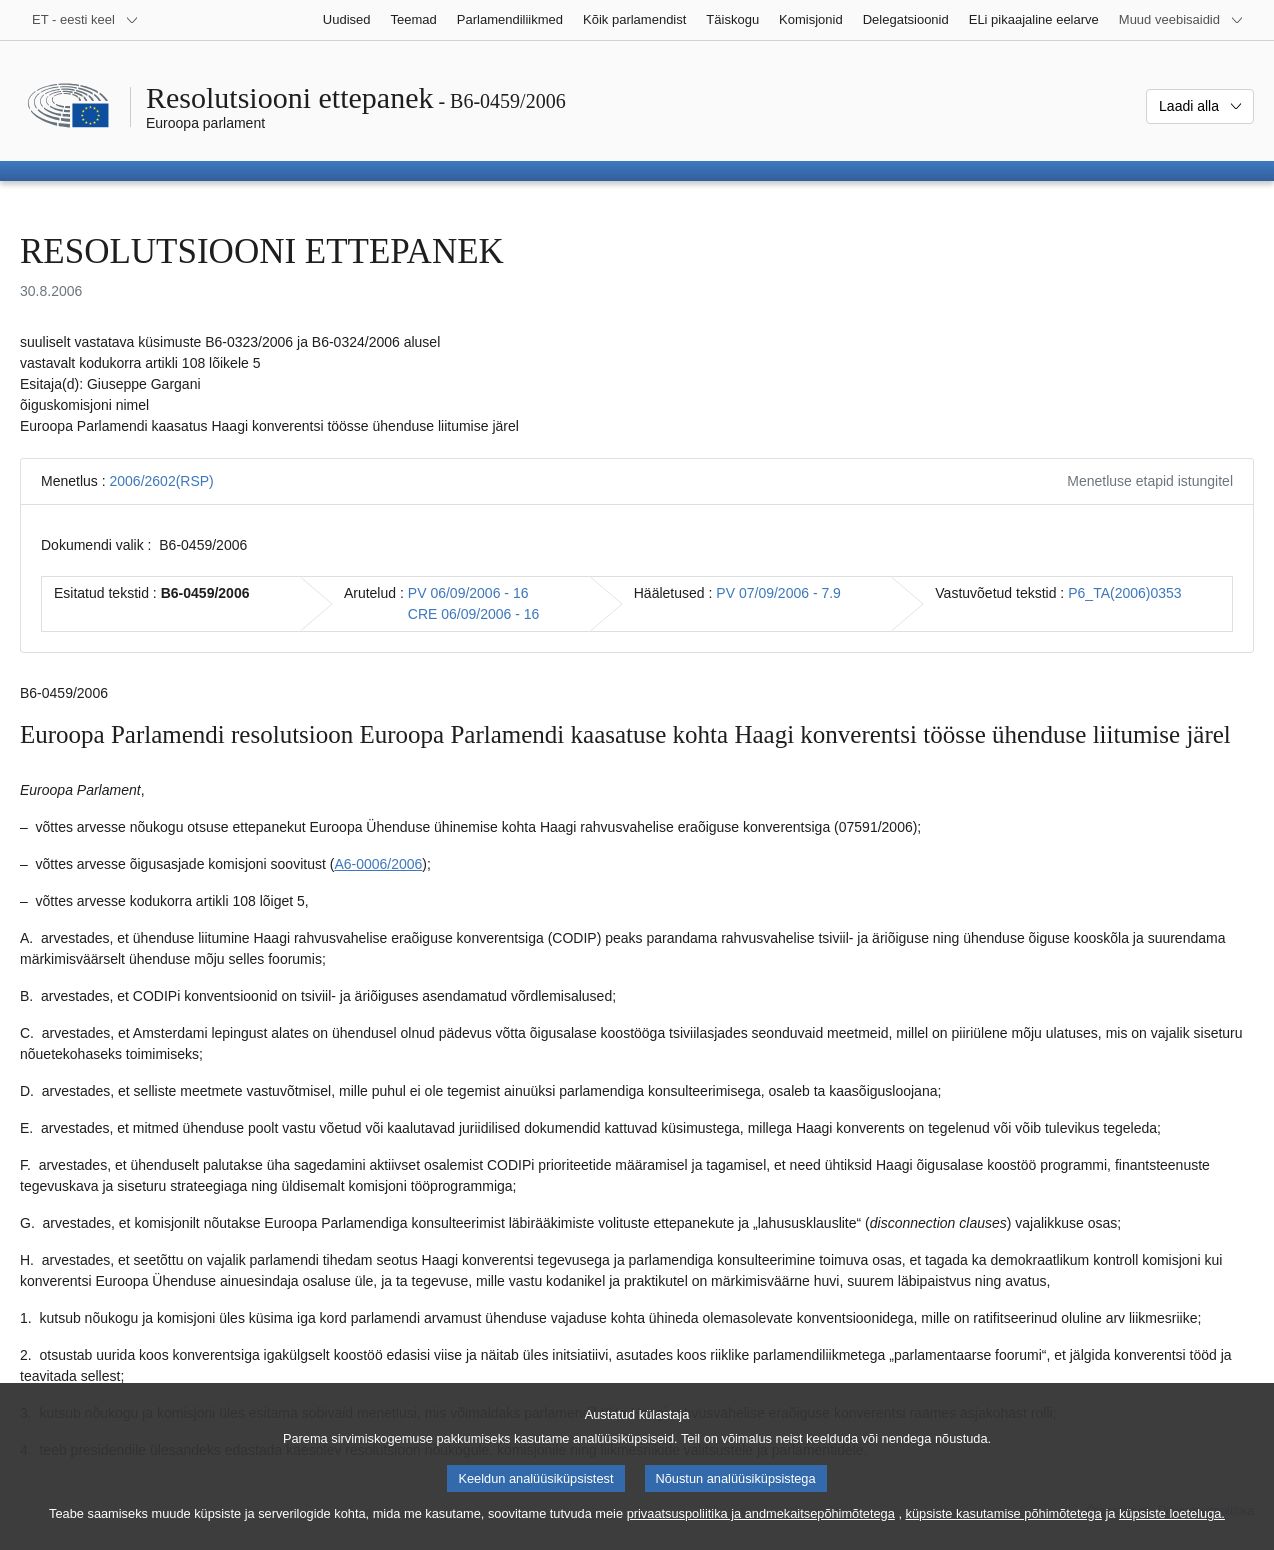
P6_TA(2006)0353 (1124, 593)
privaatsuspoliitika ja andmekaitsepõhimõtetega (761, 1532)
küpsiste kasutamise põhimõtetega (1004, 1532)
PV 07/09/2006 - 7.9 (778, 593)
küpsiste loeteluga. (1172, 1532)
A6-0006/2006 (378, 864)
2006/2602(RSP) (161, 481)
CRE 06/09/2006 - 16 (474, 614)
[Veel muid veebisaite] (1181, 20)
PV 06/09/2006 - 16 (468, 593)
